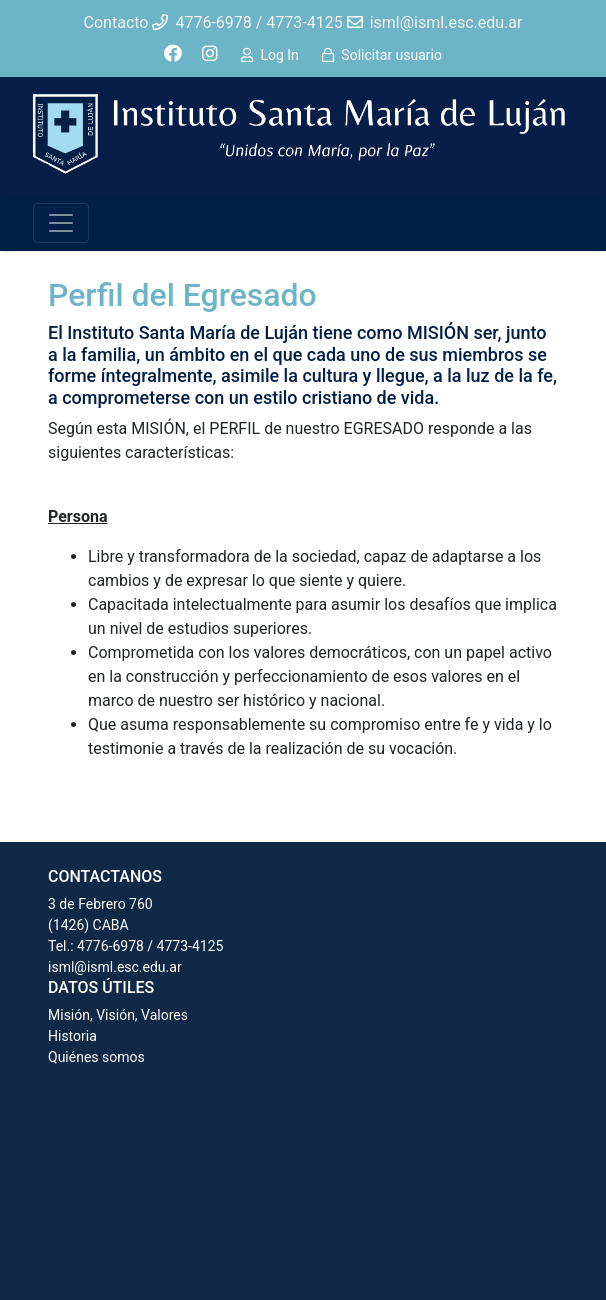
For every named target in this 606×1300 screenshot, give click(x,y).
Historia (72, 1036)
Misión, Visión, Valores (118, 1015)
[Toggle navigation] (61, 223)
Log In (279, 55)
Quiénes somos (96, 1057)
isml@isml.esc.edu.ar (115, 967)
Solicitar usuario (391, 55)
